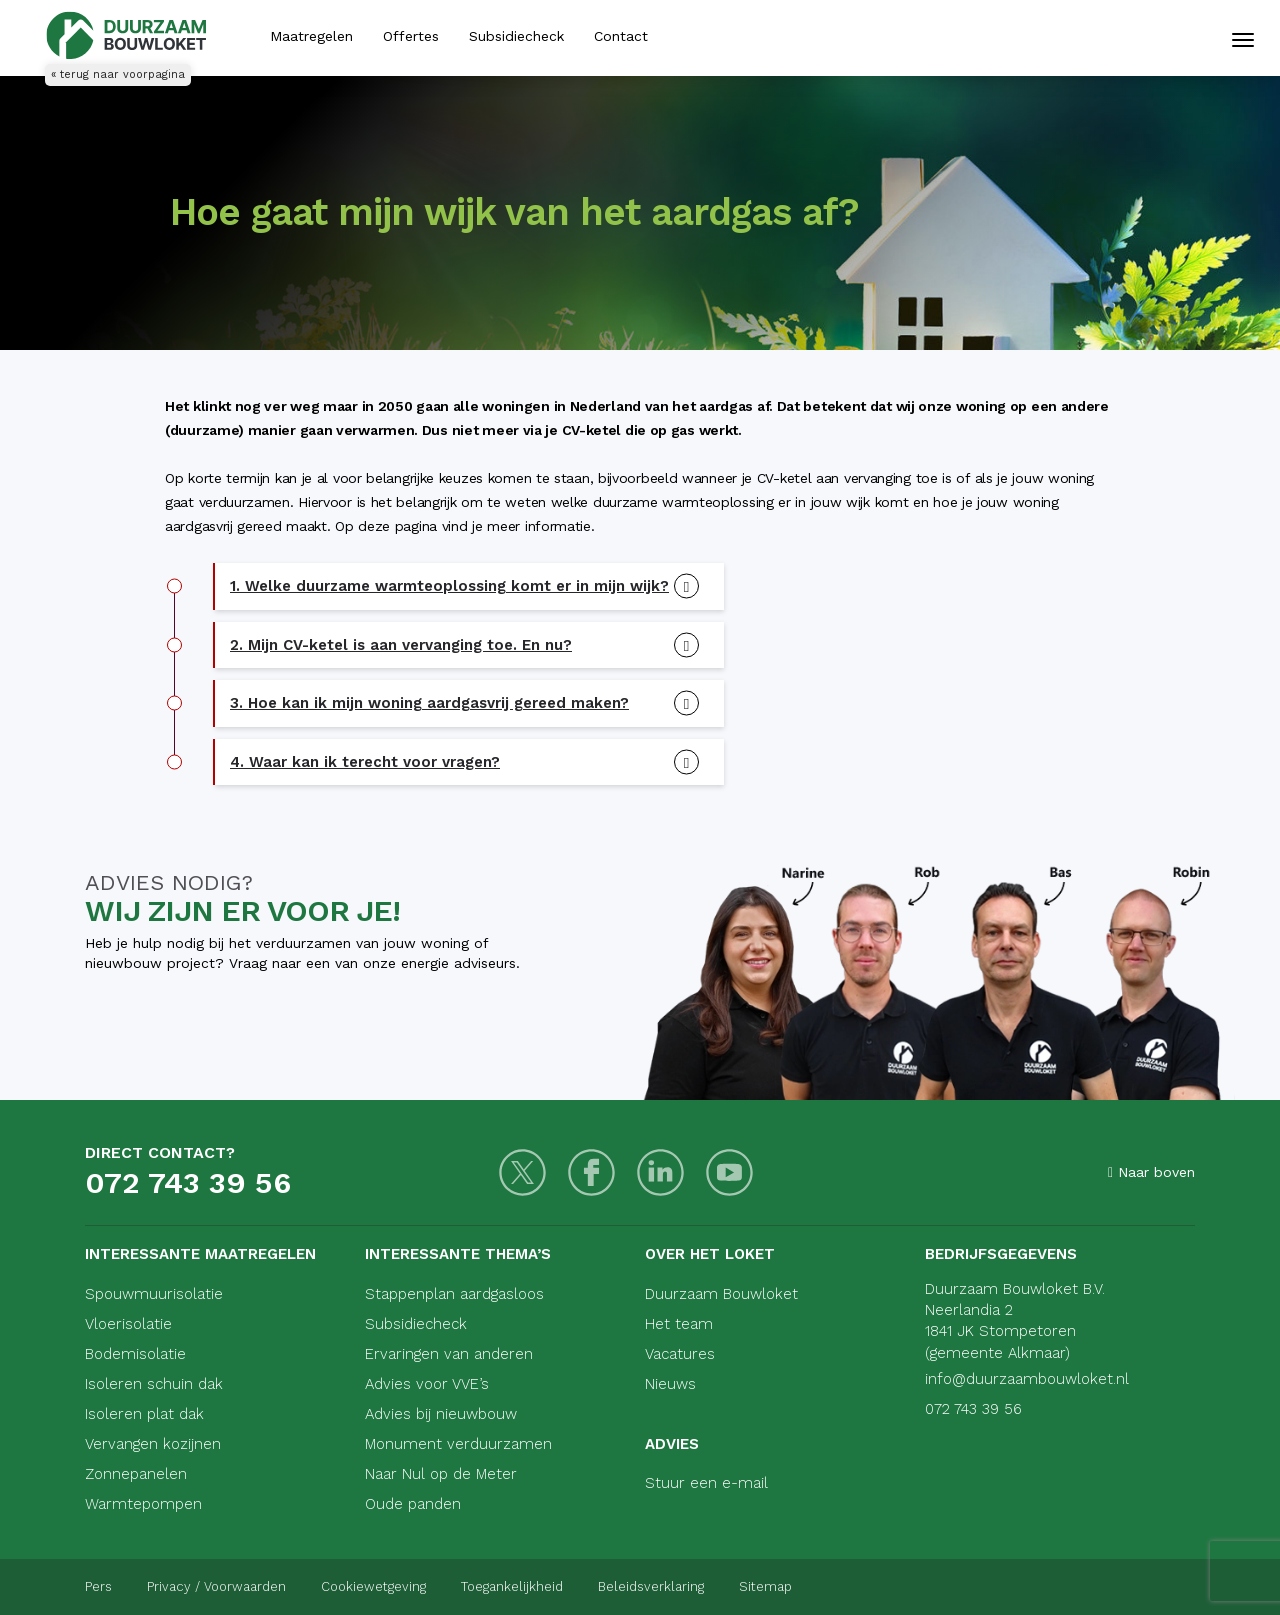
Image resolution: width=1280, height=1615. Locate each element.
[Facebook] (591, 1172)
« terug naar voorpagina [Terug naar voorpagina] (118, 74)
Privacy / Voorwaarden (216, 1586)
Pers (98, 1586)
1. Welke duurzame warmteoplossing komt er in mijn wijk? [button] (449, 586)
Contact (621, 36)
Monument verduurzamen (458, 1444)
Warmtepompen (143, 1504)
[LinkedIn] (660, 1172)
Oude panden (413, 1504)
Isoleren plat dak (144, 1414)
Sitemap (765, 1586)
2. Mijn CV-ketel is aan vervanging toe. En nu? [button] (401, 645)
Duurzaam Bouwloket (721, 1294)
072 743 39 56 (188, 1182)
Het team (679, 1324)
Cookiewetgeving (373, 1586)
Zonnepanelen (136, 1474)
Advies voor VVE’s (427, 1384)
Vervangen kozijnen (153, 1444)
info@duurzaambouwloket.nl (1027, 1379)
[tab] (469, 586)
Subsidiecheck (516, 36)
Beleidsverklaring (651, 1586)
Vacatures (680, 1354)
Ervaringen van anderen (449, 1354)
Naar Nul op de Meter (441, 1474)
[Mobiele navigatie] (1243, 40)
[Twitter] (522, 1172)
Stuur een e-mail (706, 1483)
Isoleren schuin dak (154, 1384)
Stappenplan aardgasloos (454, 1294)
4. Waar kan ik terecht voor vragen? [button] (365, 762)
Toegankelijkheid (512, 1586)
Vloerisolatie (128, 1324)
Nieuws (670, 1384)
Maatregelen (311, 36)
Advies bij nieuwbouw (441, 1414)
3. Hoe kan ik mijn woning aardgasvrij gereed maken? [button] (429, 703)
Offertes (411, 36)
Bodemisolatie (135, 1354)
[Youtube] (729, 1172)
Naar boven (1151, 1172)
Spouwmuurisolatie (154, 1294)
